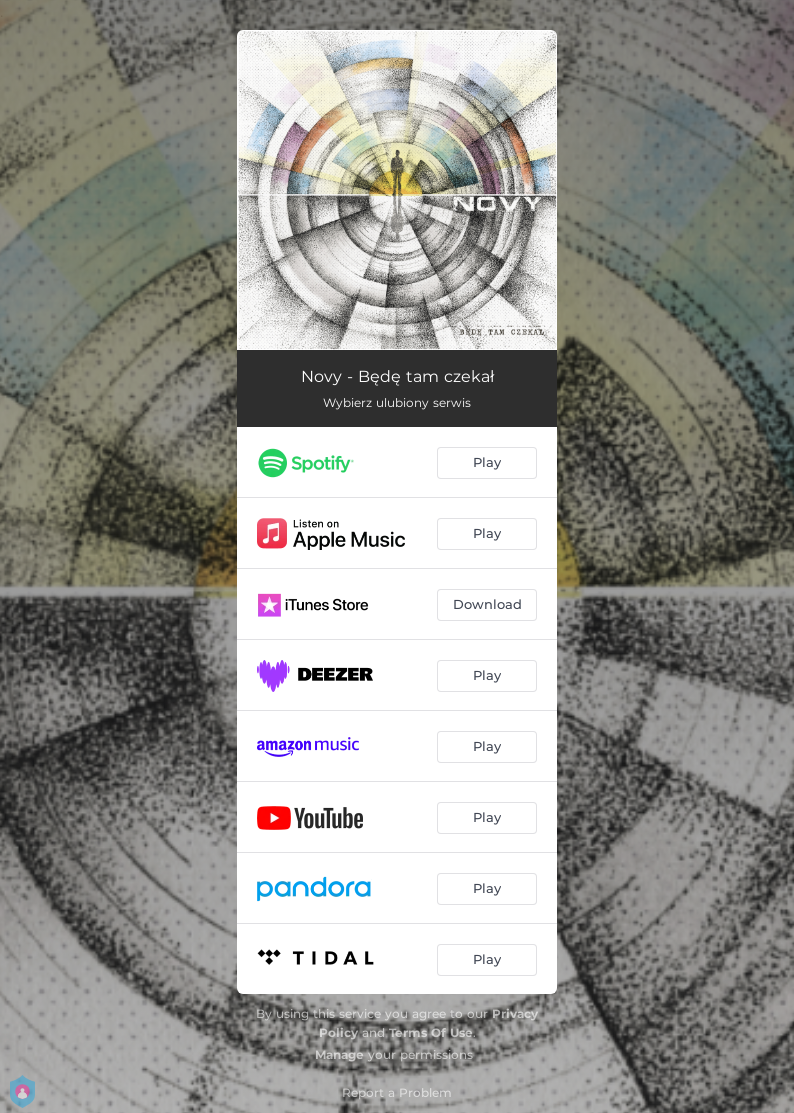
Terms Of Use (431, 1032)
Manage (339, 1054)
